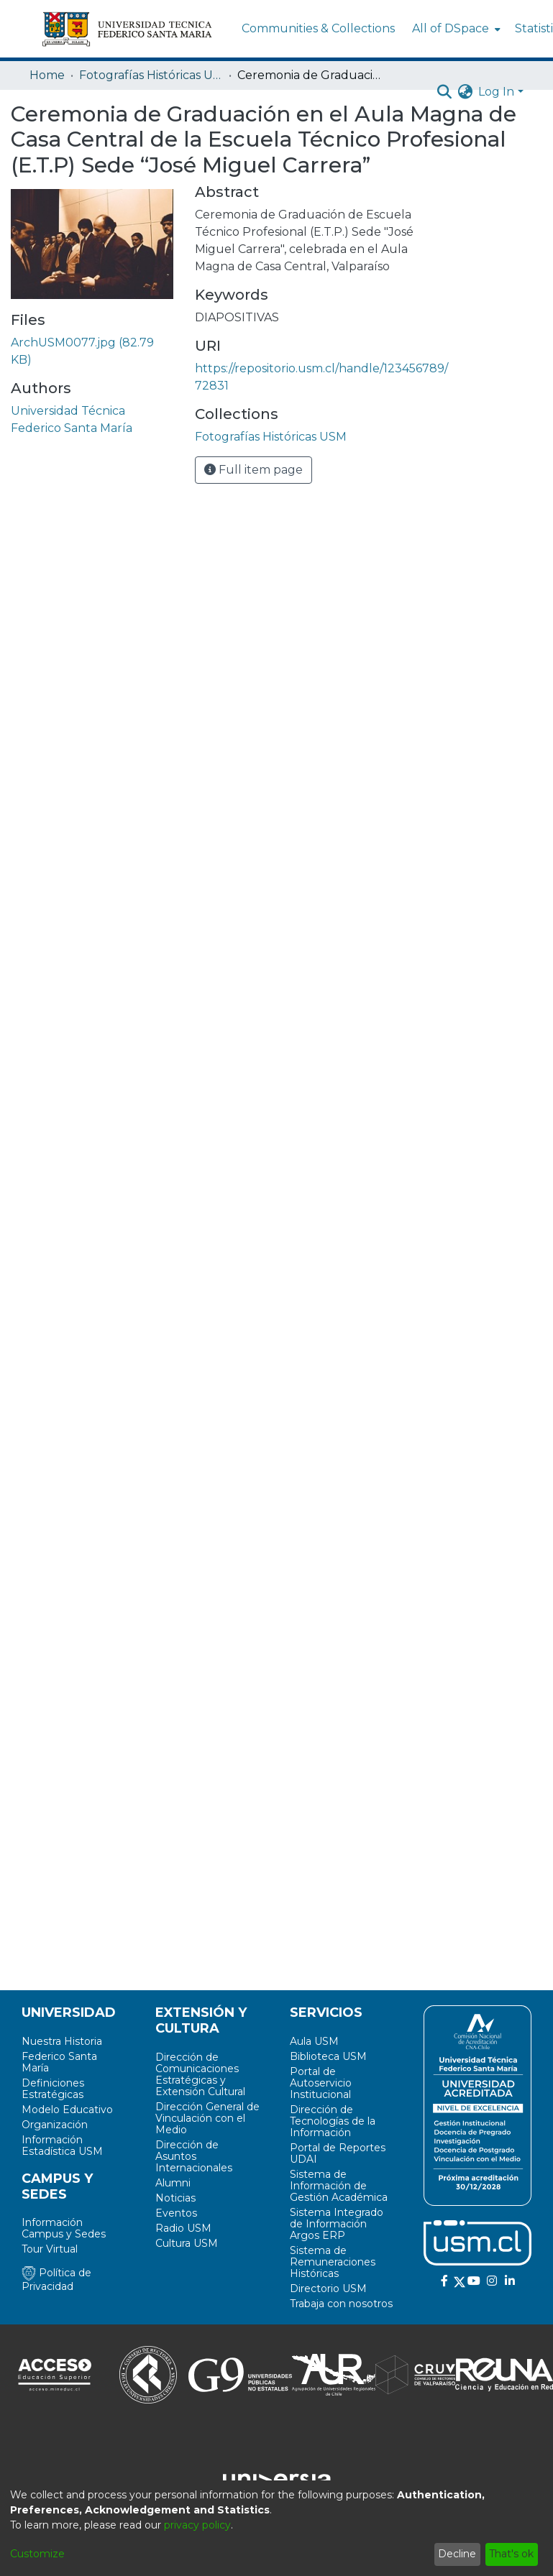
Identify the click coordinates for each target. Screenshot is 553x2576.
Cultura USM (186, 2243)
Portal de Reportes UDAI (337, 2153)
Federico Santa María (59, 2062)
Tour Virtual (50, 2248)
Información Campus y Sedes (64, 2228)
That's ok (511, 2553)
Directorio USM (328, 2288)
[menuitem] (455, 29)
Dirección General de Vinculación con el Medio (207, 2118)
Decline (457, 2553)
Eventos (176, 2213)
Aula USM (314, 2041)
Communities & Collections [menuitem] (318, 28)
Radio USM (183, 2228)
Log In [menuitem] (496, 91)
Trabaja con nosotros (341, 2303)
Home (47, 75)
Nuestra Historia (62, 2041)
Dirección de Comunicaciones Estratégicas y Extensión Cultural (200, 2074)
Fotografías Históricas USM (151, 75)
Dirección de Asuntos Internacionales (193, 2156)
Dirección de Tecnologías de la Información (332, 2121)
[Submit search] (444, 92)
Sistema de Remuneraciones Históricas (332, 2262)
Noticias (175, 2197)
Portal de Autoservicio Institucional (321, 2083)
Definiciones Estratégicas (53, 2088)
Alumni (173, 2182)
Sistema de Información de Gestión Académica (339, 2186)
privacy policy (197, 2524)
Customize (37, 2553)
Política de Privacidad (56, 2279)
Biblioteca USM (328, 2056)
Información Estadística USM (62, 2145)
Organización (55, 2124)
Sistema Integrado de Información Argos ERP (336, 2224)
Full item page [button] (253, 470)
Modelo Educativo (67, 2109)
